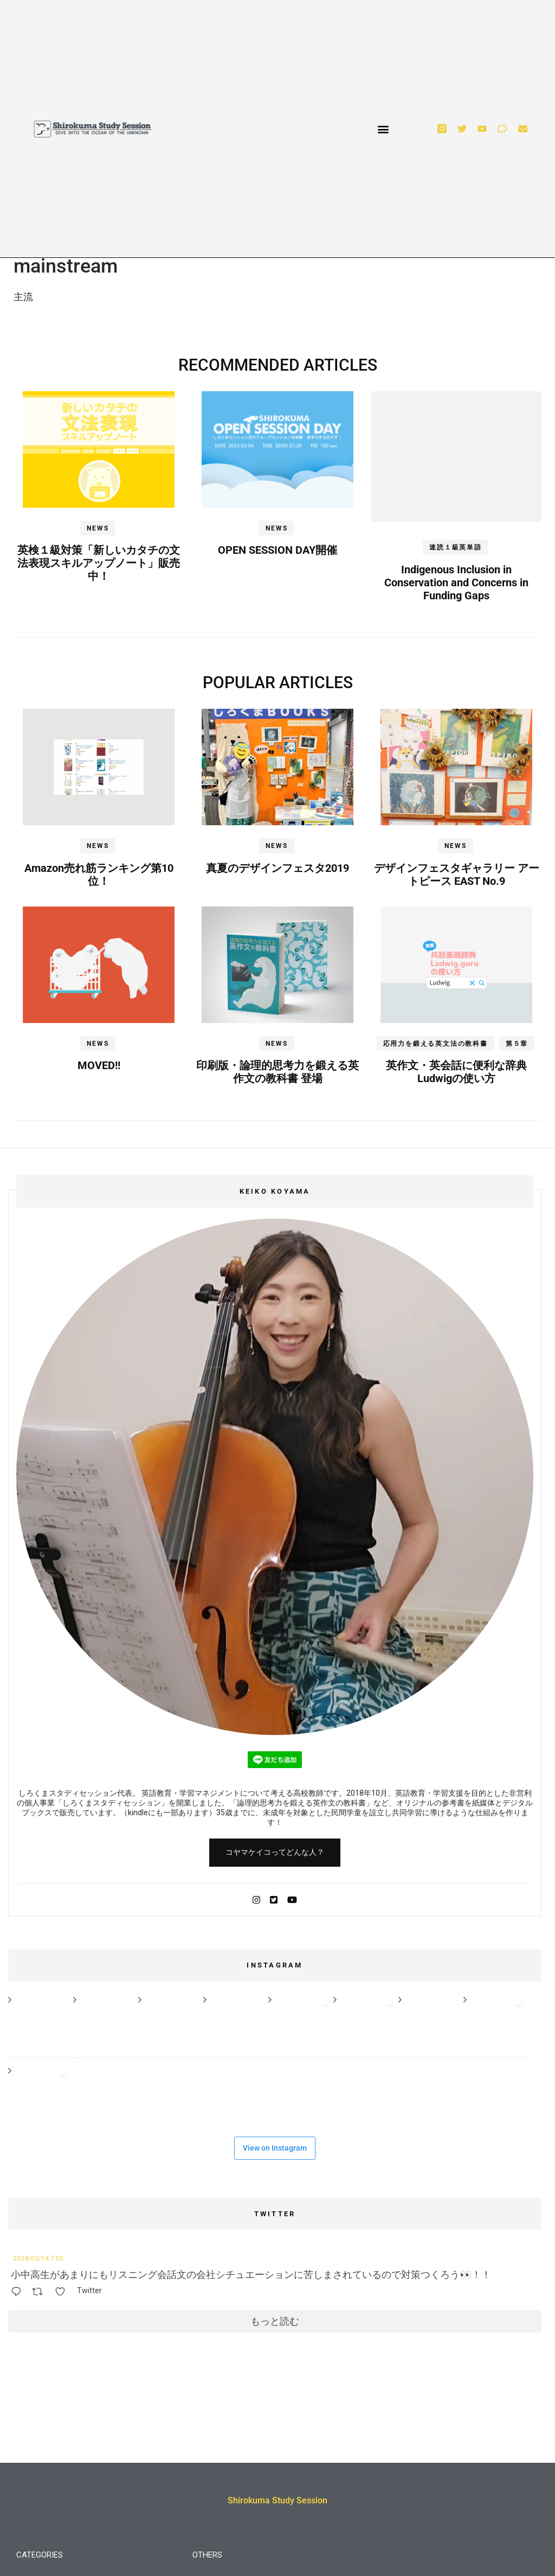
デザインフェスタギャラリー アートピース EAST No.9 (456, 875)
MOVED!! (99, 1065)
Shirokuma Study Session (277, 2500)
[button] (383, 129)
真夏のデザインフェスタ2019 (277, 868)
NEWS (97, 528)
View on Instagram (275, 2148)
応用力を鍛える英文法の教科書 (435, 1043)
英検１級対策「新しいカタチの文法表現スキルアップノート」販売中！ (98, 562)
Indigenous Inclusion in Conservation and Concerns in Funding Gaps (456, 582)
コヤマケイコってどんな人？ (274, 1852)
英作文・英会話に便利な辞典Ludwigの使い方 (456, 1072)
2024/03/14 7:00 (38, 2258)
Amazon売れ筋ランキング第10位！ (98, 875)
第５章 (517, 1043)
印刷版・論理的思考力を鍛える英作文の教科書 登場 (277, 1072)
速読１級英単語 (455, 547)
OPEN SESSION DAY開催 (277, 549)
